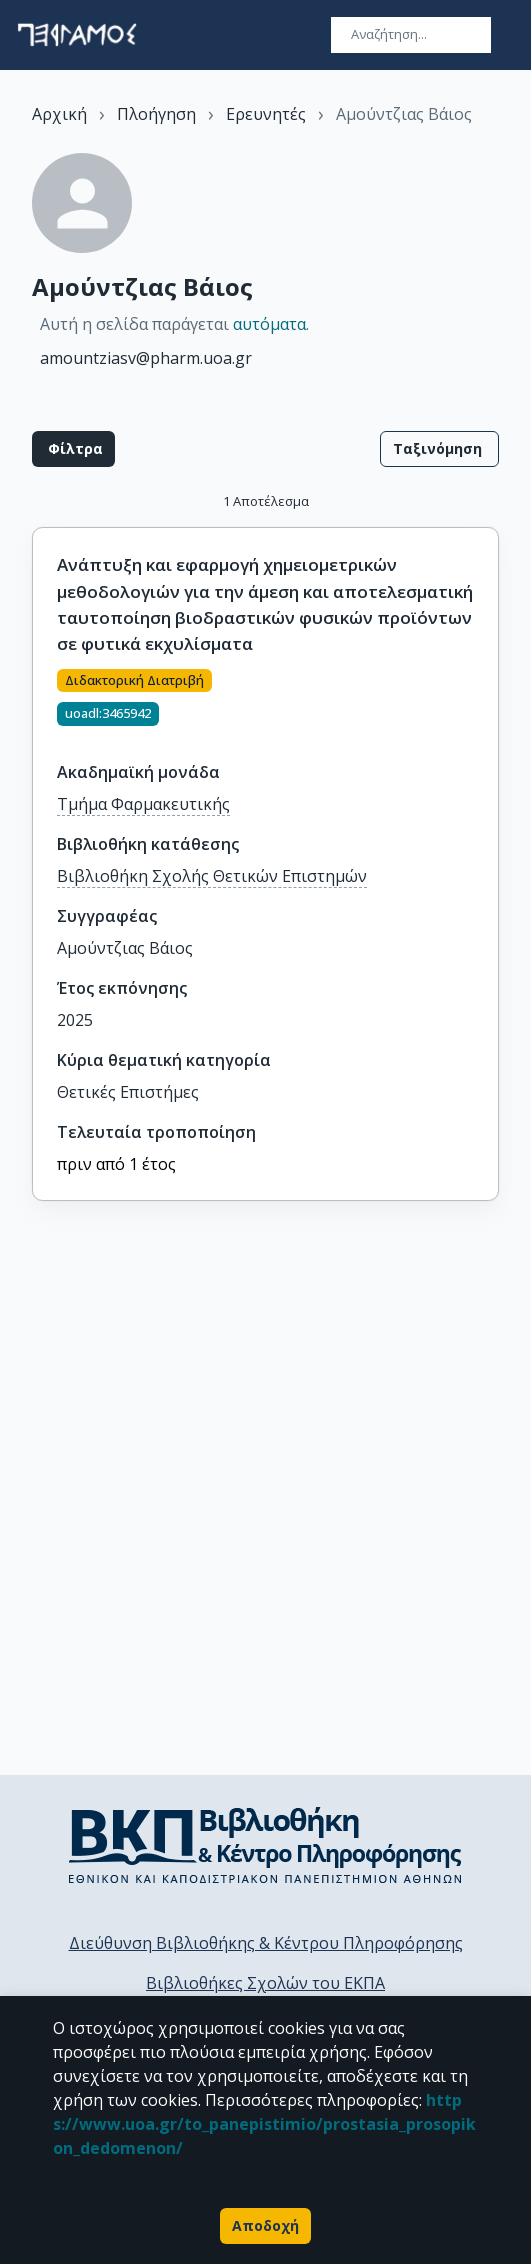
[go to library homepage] (265, 1845)
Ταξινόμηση (439, 449)
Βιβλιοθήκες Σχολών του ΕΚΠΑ (265, 1983)
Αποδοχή (265, 2226)
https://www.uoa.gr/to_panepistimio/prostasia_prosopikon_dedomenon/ (264, 2124)
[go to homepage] (77, 35)
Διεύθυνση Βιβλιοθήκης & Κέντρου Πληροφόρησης (266, 1943)
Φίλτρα (73, 449)
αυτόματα (269, 324)
